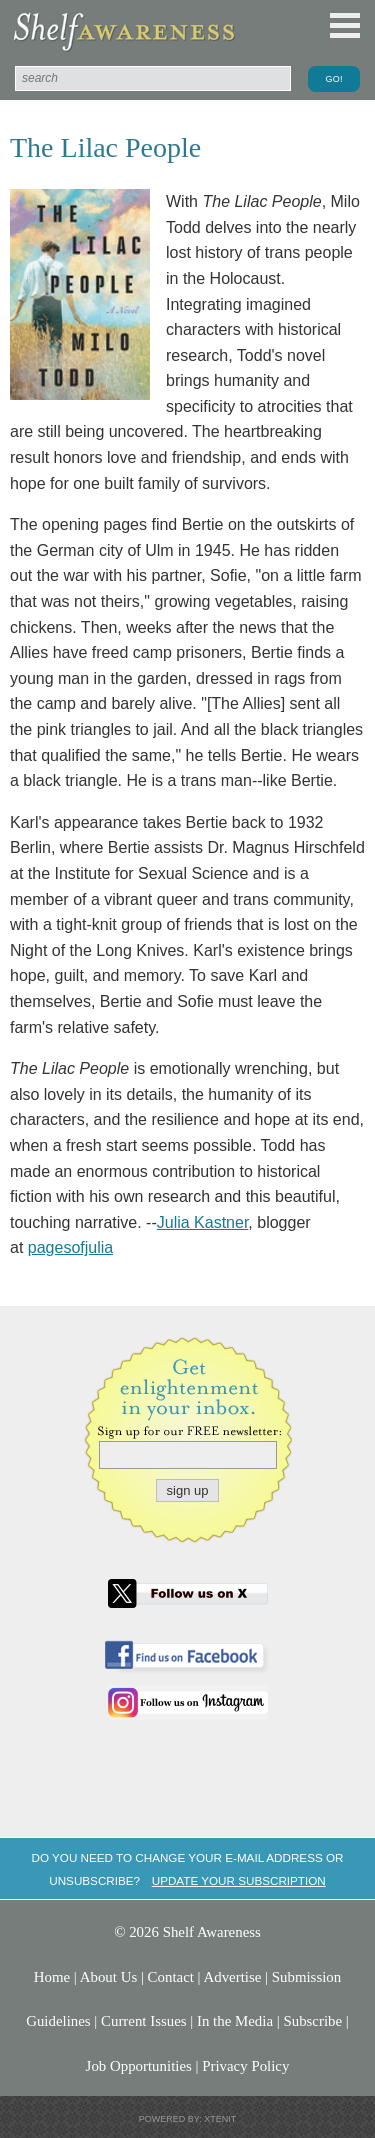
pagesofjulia (70, 1247)
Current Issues (144, 2021)
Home (52, 1977)
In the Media (235, 2021)
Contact (171, 1977)
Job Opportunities (139, 2066)
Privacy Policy (245, 2066)
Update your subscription (239, 1880)
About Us (108, 1977)
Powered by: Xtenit (188, 2119)
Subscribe (312, 2021)
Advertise (233, 1977)
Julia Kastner (203, 1222)
